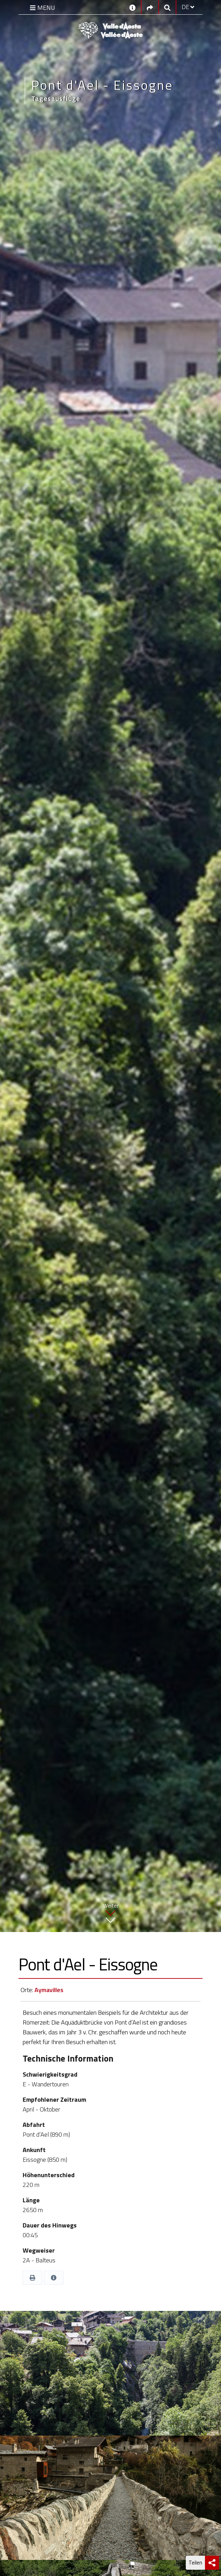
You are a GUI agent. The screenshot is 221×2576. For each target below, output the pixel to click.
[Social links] (150, 7)
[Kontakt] (132, 6)
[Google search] (167, 7)
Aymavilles (49, 1990)
